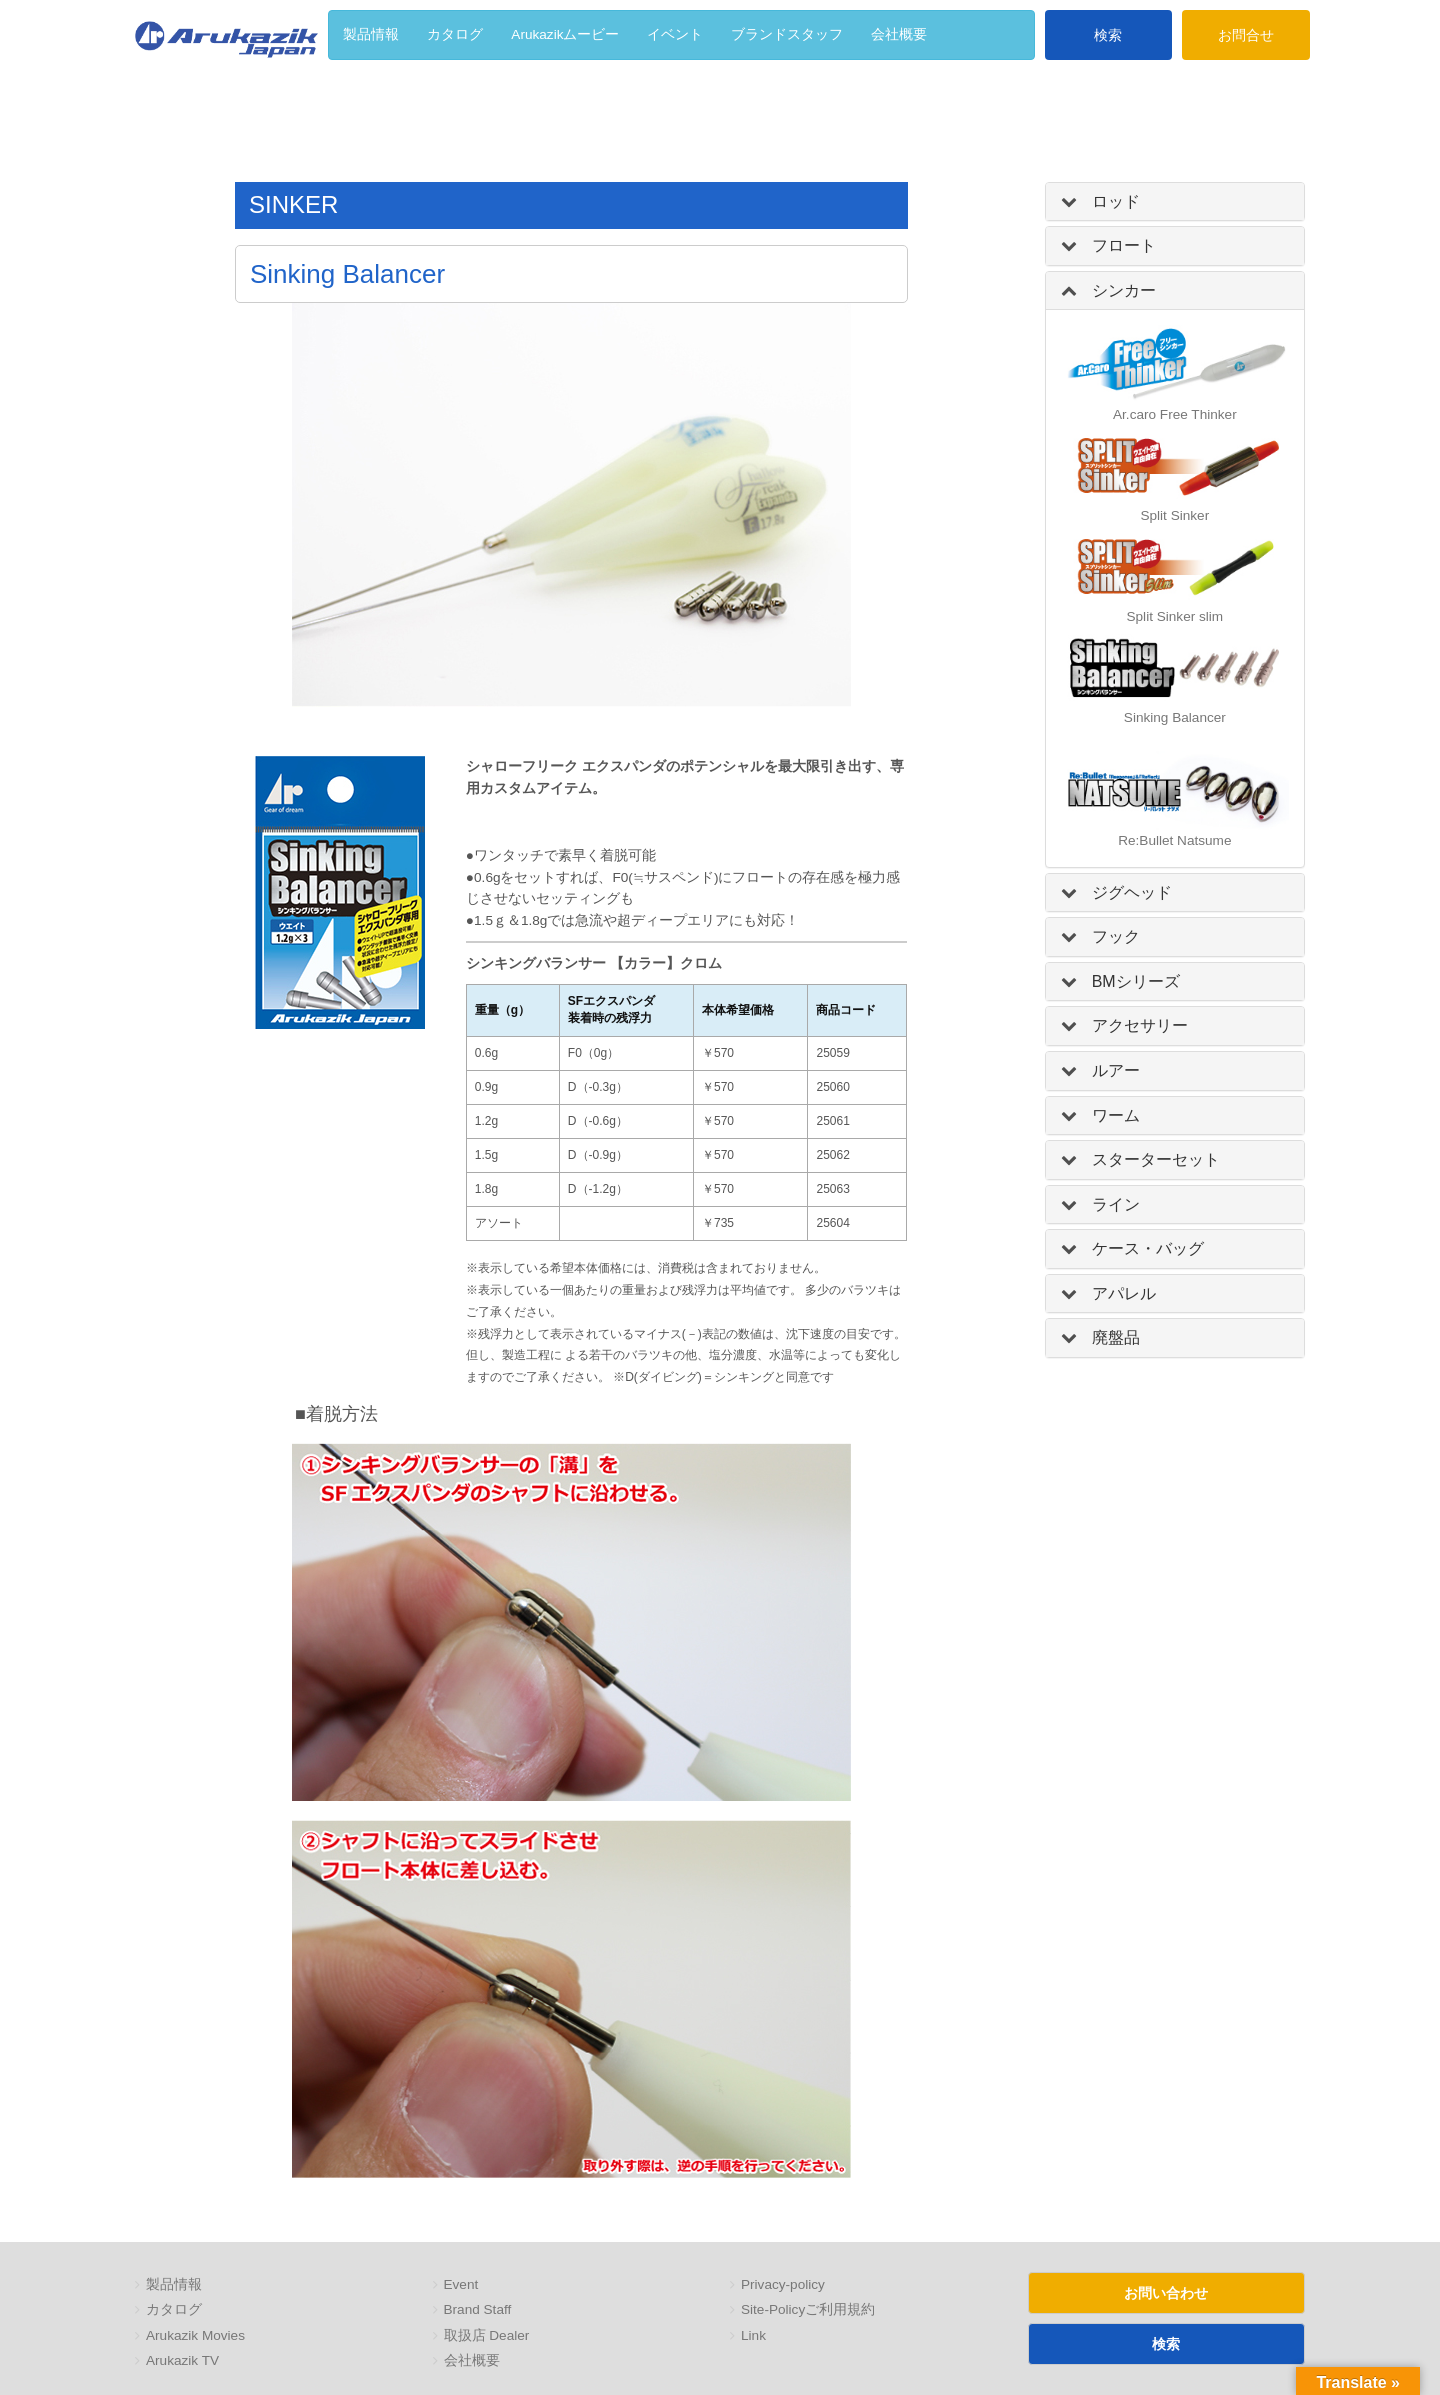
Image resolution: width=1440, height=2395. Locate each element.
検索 (1108, 35)
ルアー (1116, 1070)
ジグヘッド (1132, 892)
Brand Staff (478, 2309)
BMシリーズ (1136, 981)
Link (753, 2335)
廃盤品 (1116, 1337)
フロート (1124, 245)
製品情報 (174, 2284)
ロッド (1116, 201)
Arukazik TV (182, 2360)
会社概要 (472, 2360)
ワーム (1116, 1115)
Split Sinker (1174, 515)
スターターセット (1156, 1159)
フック (1116, 936)
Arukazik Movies (195, 2335)
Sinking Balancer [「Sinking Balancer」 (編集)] (1175, 717)
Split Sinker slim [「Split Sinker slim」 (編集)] (1174, 616)
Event (461, 2284)
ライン (1116, 1204)
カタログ (174, 2309)
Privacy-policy (783, 2284)
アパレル (1124, 1293)
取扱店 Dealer (487, 2335)
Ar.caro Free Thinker (1175, 414)
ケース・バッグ (1148, 1248)
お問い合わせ (1166, 2293)
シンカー (1124, 290)
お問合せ (1246, 35)
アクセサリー (1140, 1025)
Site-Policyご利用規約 (808, 2309)
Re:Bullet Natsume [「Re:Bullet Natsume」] (1174, 840)
